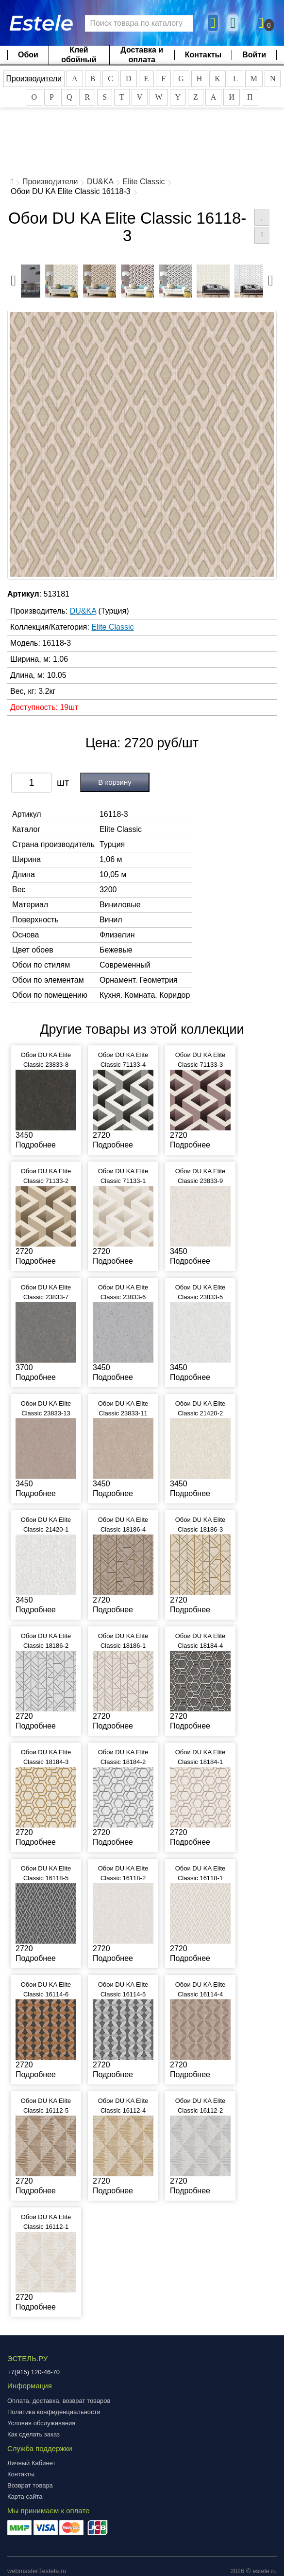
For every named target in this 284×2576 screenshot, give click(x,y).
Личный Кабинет (31, 2463)
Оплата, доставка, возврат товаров (58, 2400)
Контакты (203, 55)
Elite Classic (143, 181)
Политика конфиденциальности (53, 2412)
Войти (254, 55)
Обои (28, 55)
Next (270, 278)
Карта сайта (24, 2496)
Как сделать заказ (33, 2434)
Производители (34, 78)
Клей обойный (78, 55)
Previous (13, 278)
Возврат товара (30, 2485)
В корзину (114, 782)
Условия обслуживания (41, 2423)
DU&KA (100, 181)
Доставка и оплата (141, 55)
